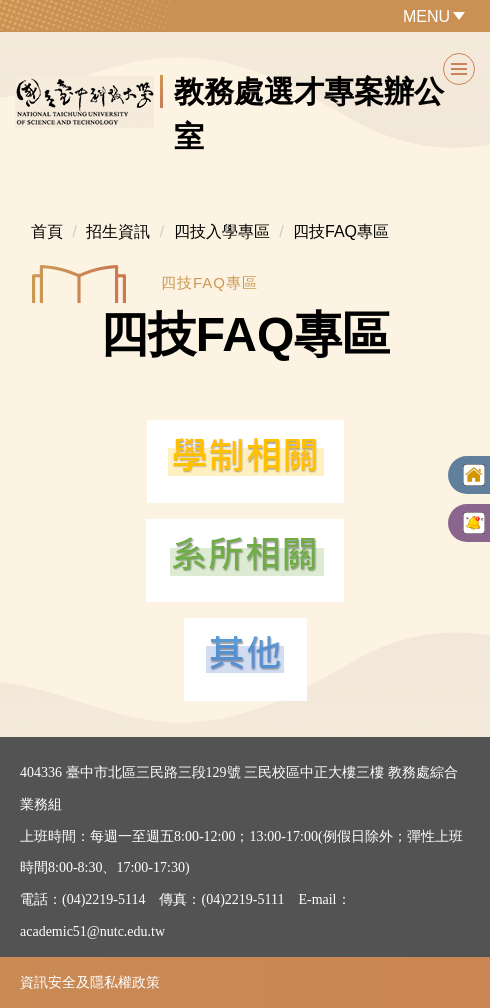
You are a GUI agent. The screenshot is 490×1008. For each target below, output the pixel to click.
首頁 (47, 231)
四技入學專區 (222, 231)
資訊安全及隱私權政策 (90, 982)
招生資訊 (118, 231)
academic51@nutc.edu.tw (92, 931)
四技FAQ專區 (341, 231)
